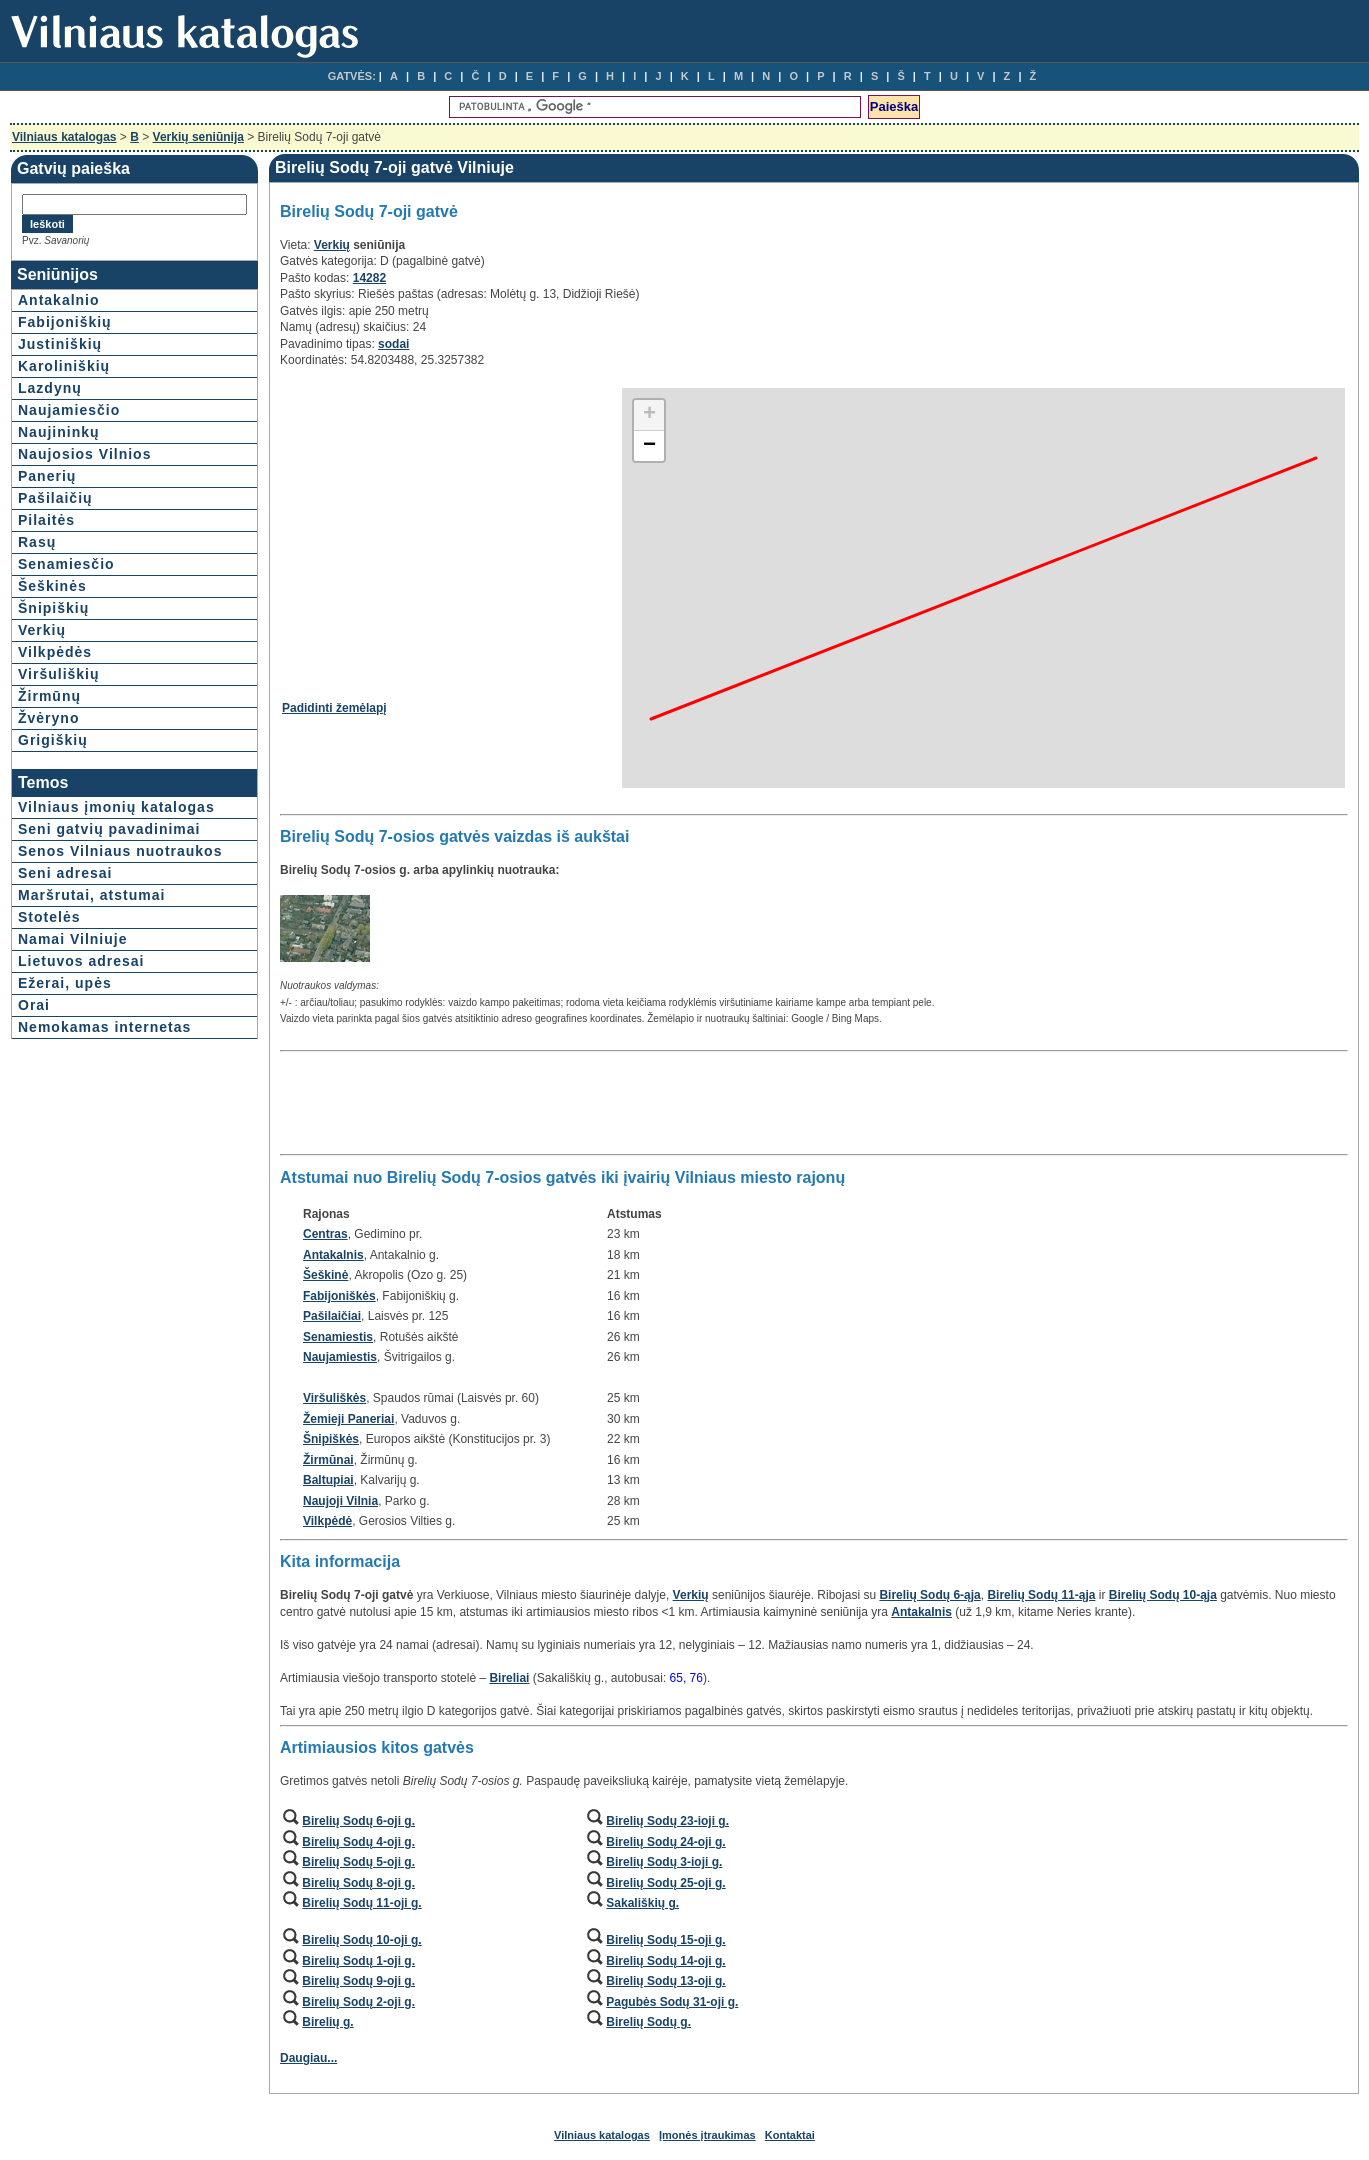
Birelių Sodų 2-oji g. (358, 2002)
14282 (369, 278)
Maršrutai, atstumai (91, 895)
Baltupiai (328, 1480)
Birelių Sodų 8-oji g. (358, 1883)
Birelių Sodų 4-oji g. (358, 1842)
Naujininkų (59, 432)
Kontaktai (790, 2135)
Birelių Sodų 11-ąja (1041, 1595)
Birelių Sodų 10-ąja (1163, 1595)
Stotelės (49, 917)
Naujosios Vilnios (84, 454)
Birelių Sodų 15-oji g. (665, 1940)
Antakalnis (333, 1255)
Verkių (42, 630)
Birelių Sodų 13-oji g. (665, 1981)
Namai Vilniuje (72, 939)
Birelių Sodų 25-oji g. (665, 1883)
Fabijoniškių (65, 322)
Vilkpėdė (327, 1521)
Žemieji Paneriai (348, 1419)
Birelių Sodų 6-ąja (929, 1595)
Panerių (47, 476)
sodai (393, 344)
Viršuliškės (334, 1398)
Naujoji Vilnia (340, 1501)
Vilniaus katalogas (64, 137)
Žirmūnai (328, 1460)
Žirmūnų (49, 696)
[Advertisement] (450, 527)
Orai (34, 1005)
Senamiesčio (66, 564)
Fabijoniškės (339, 1296)
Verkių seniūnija (198, 137)
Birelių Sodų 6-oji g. (358, 1821)
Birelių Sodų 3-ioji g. (664, 1862)
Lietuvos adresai (81, 961)
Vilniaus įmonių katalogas (116, 807)
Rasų (37, 542)
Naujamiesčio (69, 410)
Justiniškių (60, 344)
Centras (325, 1234)
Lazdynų (50, 388)
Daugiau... (308, 2058)
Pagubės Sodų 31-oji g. (672, 2002)
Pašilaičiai (332, 1316)
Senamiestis (338, 1337)
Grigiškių (53, 740)
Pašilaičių (55, 498)
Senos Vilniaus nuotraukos (120, 851)
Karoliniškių (64, 366)
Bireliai (509, 1678)
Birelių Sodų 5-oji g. (358, 1862)
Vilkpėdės (55, 652)
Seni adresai (65, 873)
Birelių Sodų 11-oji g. (361, 1903)
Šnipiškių (53, 608)
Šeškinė (325, 1275)
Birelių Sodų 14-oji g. (665, 1961)
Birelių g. (327, 2022)
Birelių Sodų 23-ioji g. (667, 1821)
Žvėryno (48, 718)
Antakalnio (59, 300)
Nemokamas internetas (104, 1027)
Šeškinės (52, 586)
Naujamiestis (340, 1357)
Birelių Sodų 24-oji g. (665, 1842)
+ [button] (649, 415)
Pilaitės (46, 520)
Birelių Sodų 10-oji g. (361, 1940)
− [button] (649, 446)
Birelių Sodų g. (648, 2022)
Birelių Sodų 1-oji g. (358, 1961)
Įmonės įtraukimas (707, 2135)
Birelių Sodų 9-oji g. (358, 1981)
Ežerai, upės (65, 983)
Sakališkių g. (642, 1903)
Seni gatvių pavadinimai (109, 829)
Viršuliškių (59, 674)
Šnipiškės (331, 1439)
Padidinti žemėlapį (334, 708)
